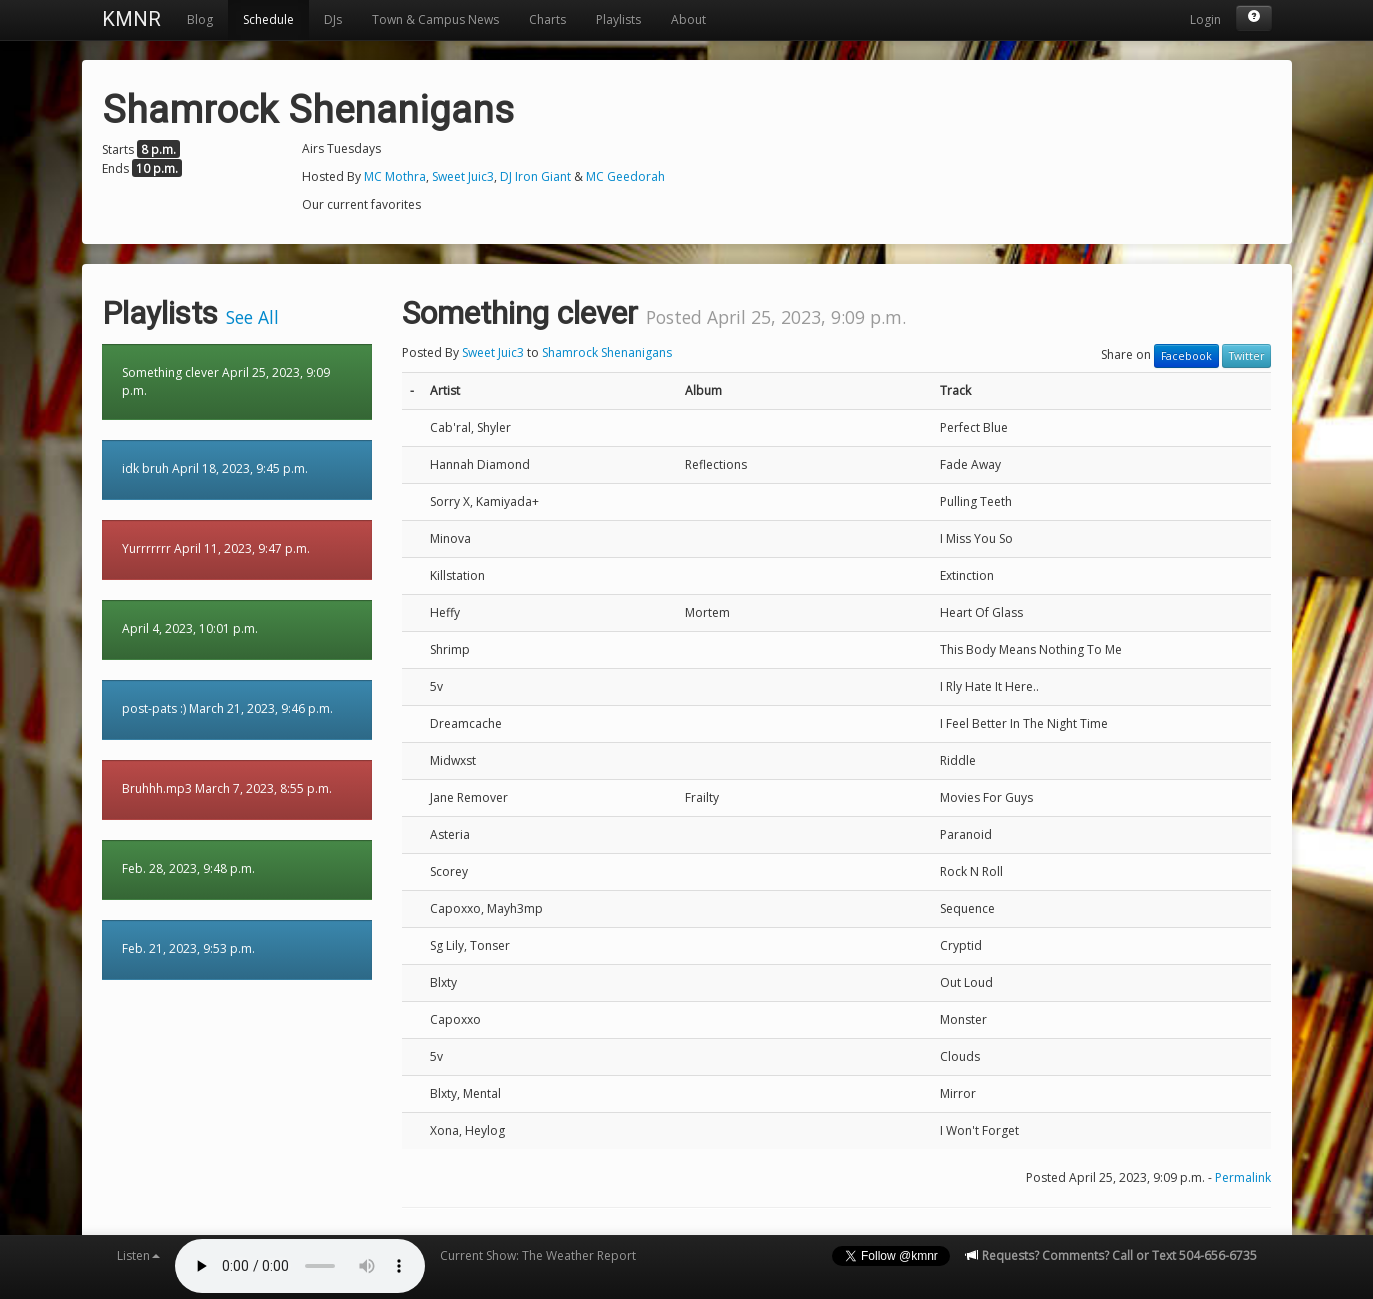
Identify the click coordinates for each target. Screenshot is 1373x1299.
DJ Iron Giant (535, 176)
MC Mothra (395, 176)
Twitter (1246, 356)
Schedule (268, 19)
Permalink (1243, 1177)
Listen (138, 1255)
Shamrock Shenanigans (607, 352)
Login (1205, 19)
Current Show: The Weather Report (538, 1255)
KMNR (131, 19)
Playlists (618, 19)
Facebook (1186, 356)
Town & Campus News (435, 19)
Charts (547, 19)
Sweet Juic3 (463, 176)
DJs (333, 19)
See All (252, 317)
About (688, 19)
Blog (200, 19)
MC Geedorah (625, 176)
